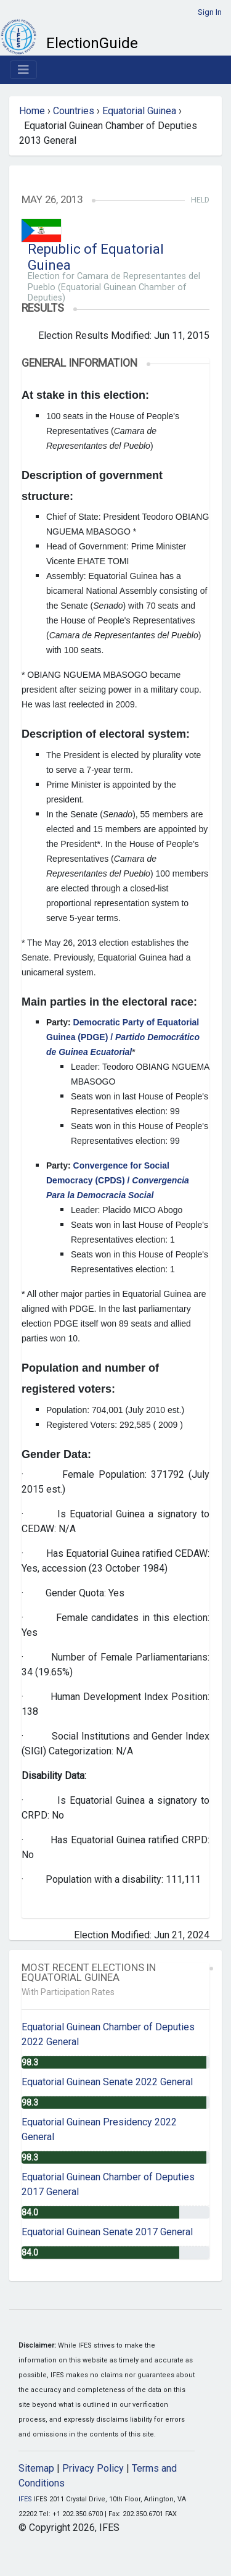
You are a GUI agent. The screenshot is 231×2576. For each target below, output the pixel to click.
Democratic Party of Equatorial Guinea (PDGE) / (123, 1037)
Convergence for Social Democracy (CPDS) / (117, 1180)
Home (32, 111)
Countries (73, 111)
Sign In (210, 12)
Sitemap (36, 2468)
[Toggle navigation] (23, 69)
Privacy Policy (93, 2468)
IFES (25, 2499)
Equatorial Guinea (139, 111)
